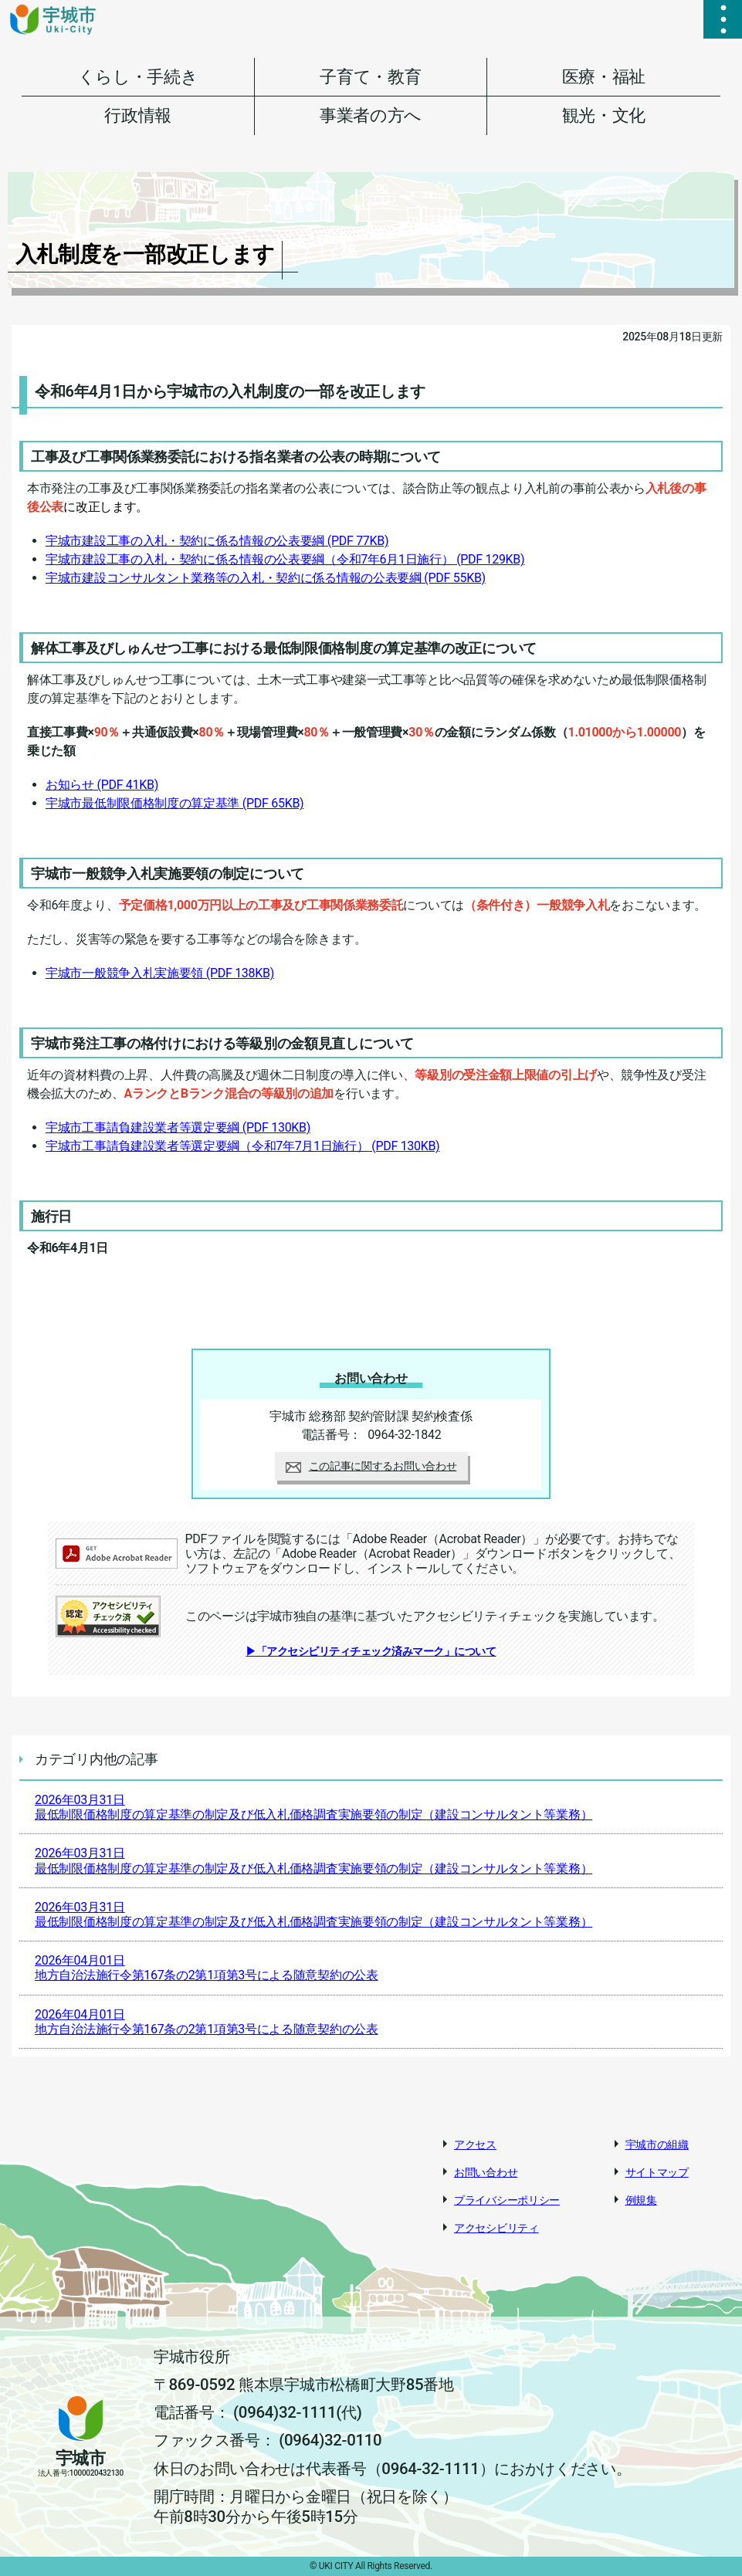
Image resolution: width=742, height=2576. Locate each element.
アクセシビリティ (496, 2228)
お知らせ (102, 784)
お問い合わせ (485, 2172)
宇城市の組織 (657, 2144)
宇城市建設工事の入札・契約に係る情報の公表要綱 (217, 540)
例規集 (641, 2200)
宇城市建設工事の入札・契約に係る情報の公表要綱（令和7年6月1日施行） (285, 559)
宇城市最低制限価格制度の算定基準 (174, 803)
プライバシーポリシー (507, 2200)
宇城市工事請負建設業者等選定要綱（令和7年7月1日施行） (242, 1146)
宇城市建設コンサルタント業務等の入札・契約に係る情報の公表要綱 (266, 577)
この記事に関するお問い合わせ (371, 1466)
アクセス (475, 2144)
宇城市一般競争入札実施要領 (160, 973)
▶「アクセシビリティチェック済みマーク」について (371, 1651)
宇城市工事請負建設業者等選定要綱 (178, 1127)
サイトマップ (657, 2172)
